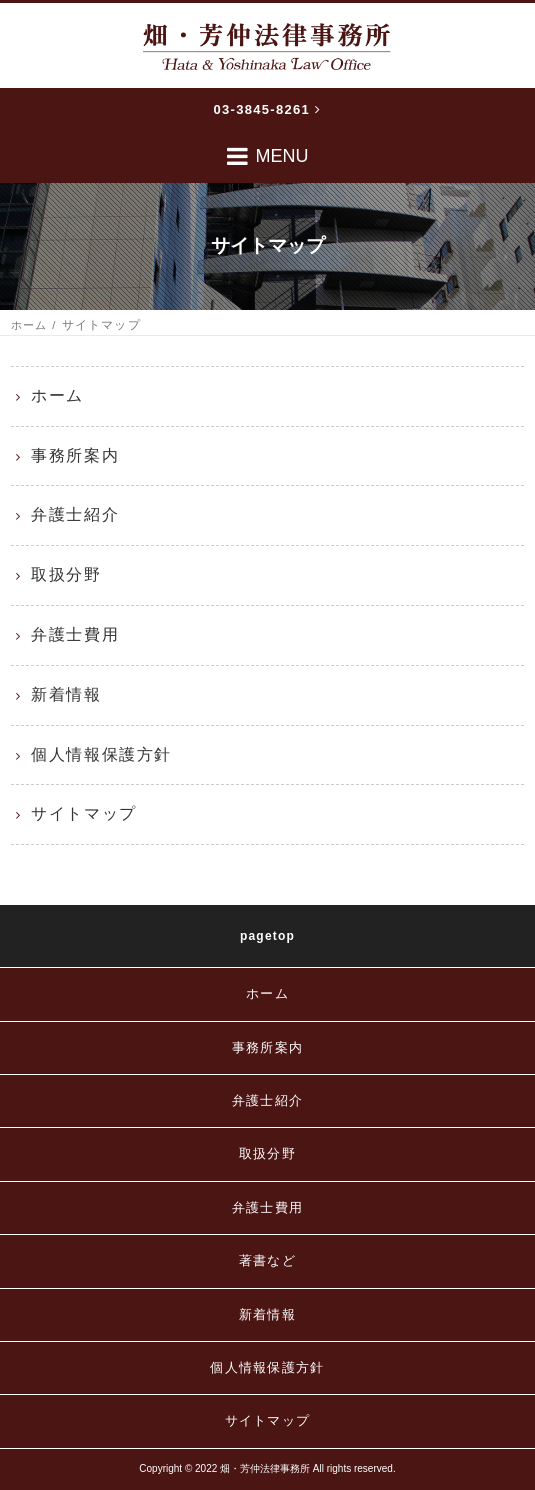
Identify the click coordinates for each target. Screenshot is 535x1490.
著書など (267, 1260)
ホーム (29, 325)
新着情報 (66, 694)
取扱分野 (66, 574)
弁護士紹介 (75, 514)
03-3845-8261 (268, 109)
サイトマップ (84, 813)
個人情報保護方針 (101, 754)
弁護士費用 (75, 634)
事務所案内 (75, 455)
